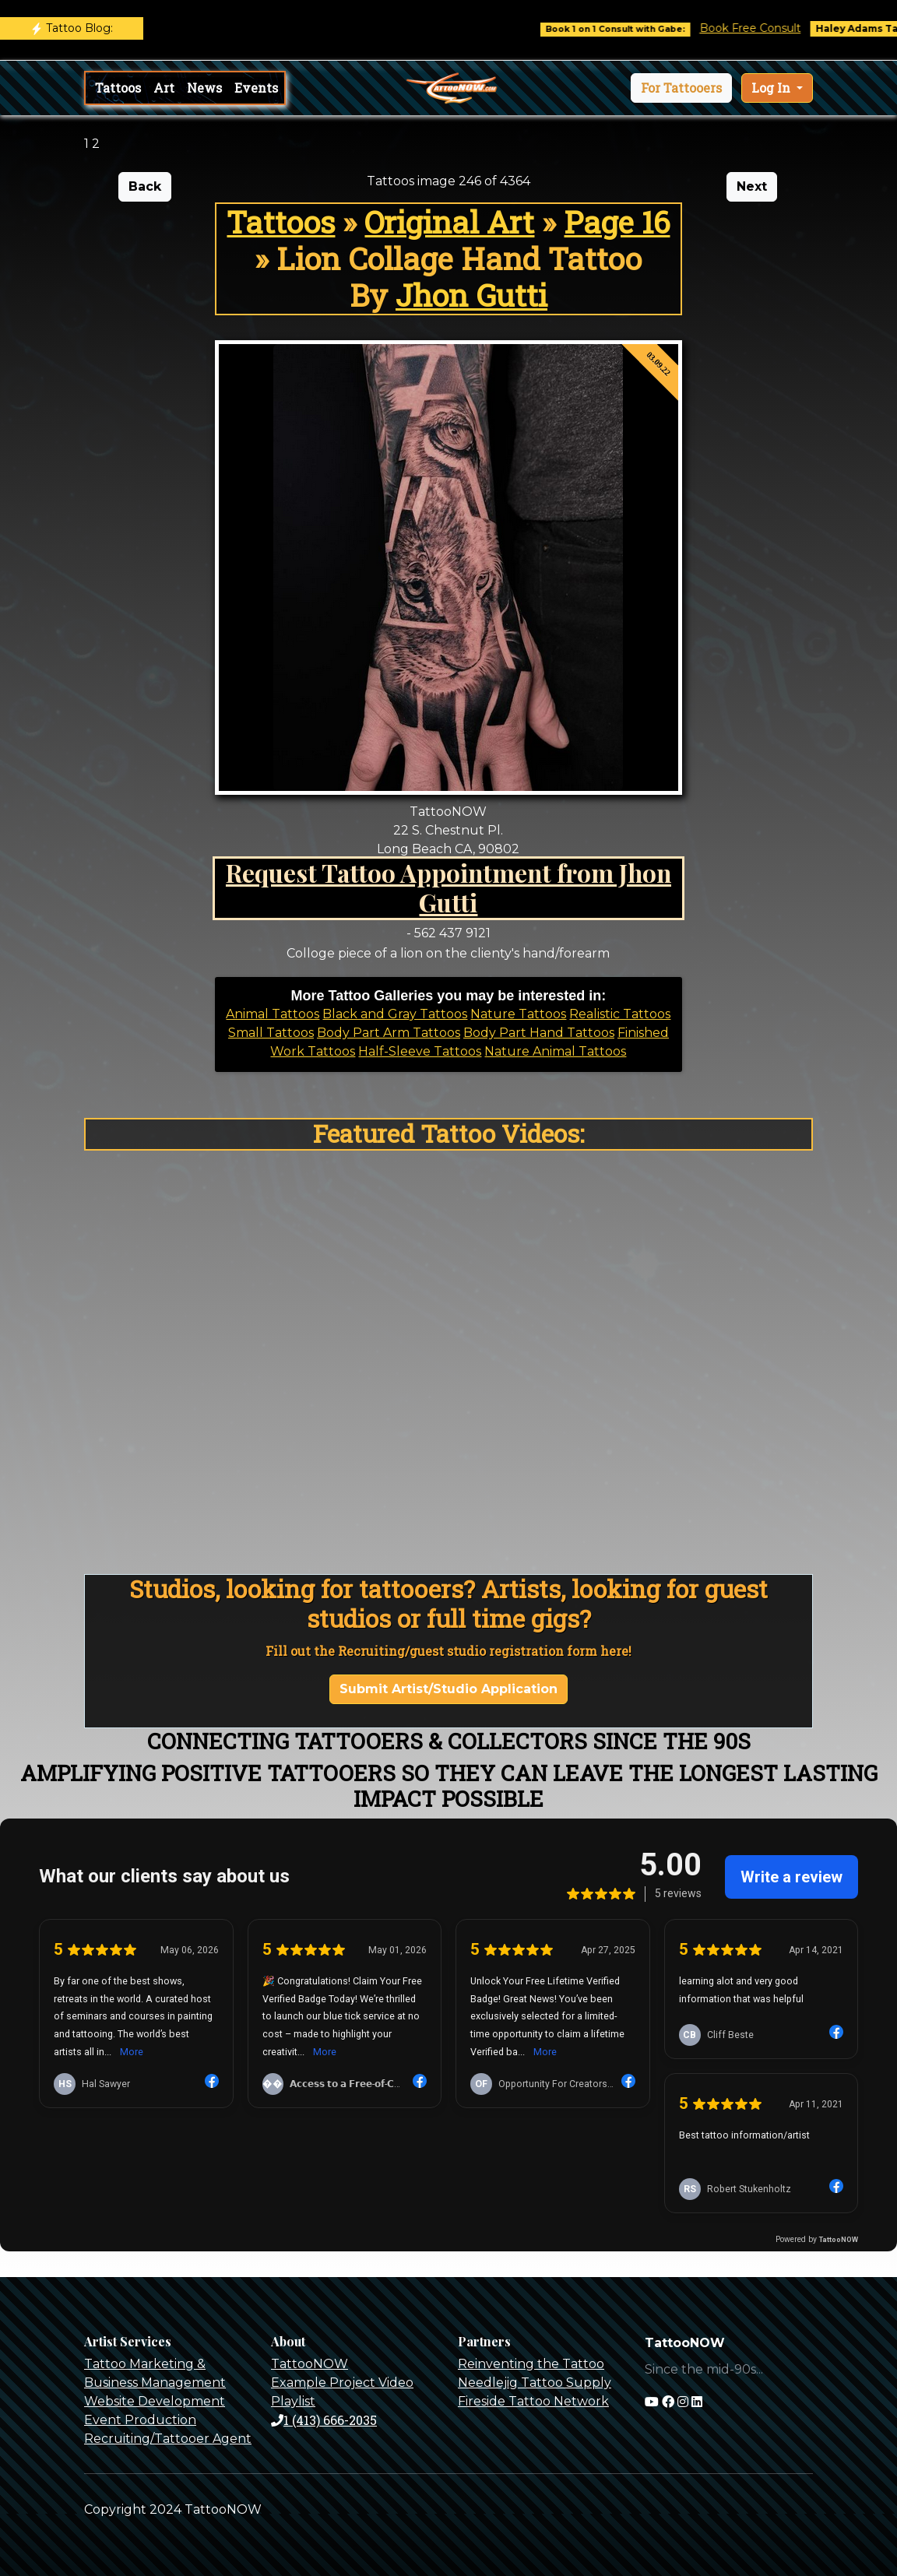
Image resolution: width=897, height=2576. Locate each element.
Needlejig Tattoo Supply (534, 2382)
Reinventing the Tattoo (531, 2363)
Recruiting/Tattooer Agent (168, 2438)
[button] (681, 88)
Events (256, 87)
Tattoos (118, 87)
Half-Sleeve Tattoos (419, 1051)
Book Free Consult (768, 28)
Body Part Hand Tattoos (538, 1032)
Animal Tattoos (272, 1014)
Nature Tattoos (518, 1014)
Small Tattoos (271, 1032)
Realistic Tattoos (619, 1014)
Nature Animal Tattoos (555, 1051)
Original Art (449, 222)
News (204, 87)
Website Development (154, 2401)
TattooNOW (309, 2363)
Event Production (140, 2420)
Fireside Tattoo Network (533, 2401)
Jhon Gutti (471, 295)
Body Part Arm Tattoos (388, 1032)
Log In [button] (772, 87)
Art (163, 87)
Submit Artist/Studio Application (448, 1689)
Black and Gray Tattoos (394, 1014)
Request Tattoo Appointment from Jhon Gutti (448, 887)
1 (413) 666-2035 (324, 2420)
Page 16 (617, 222)
